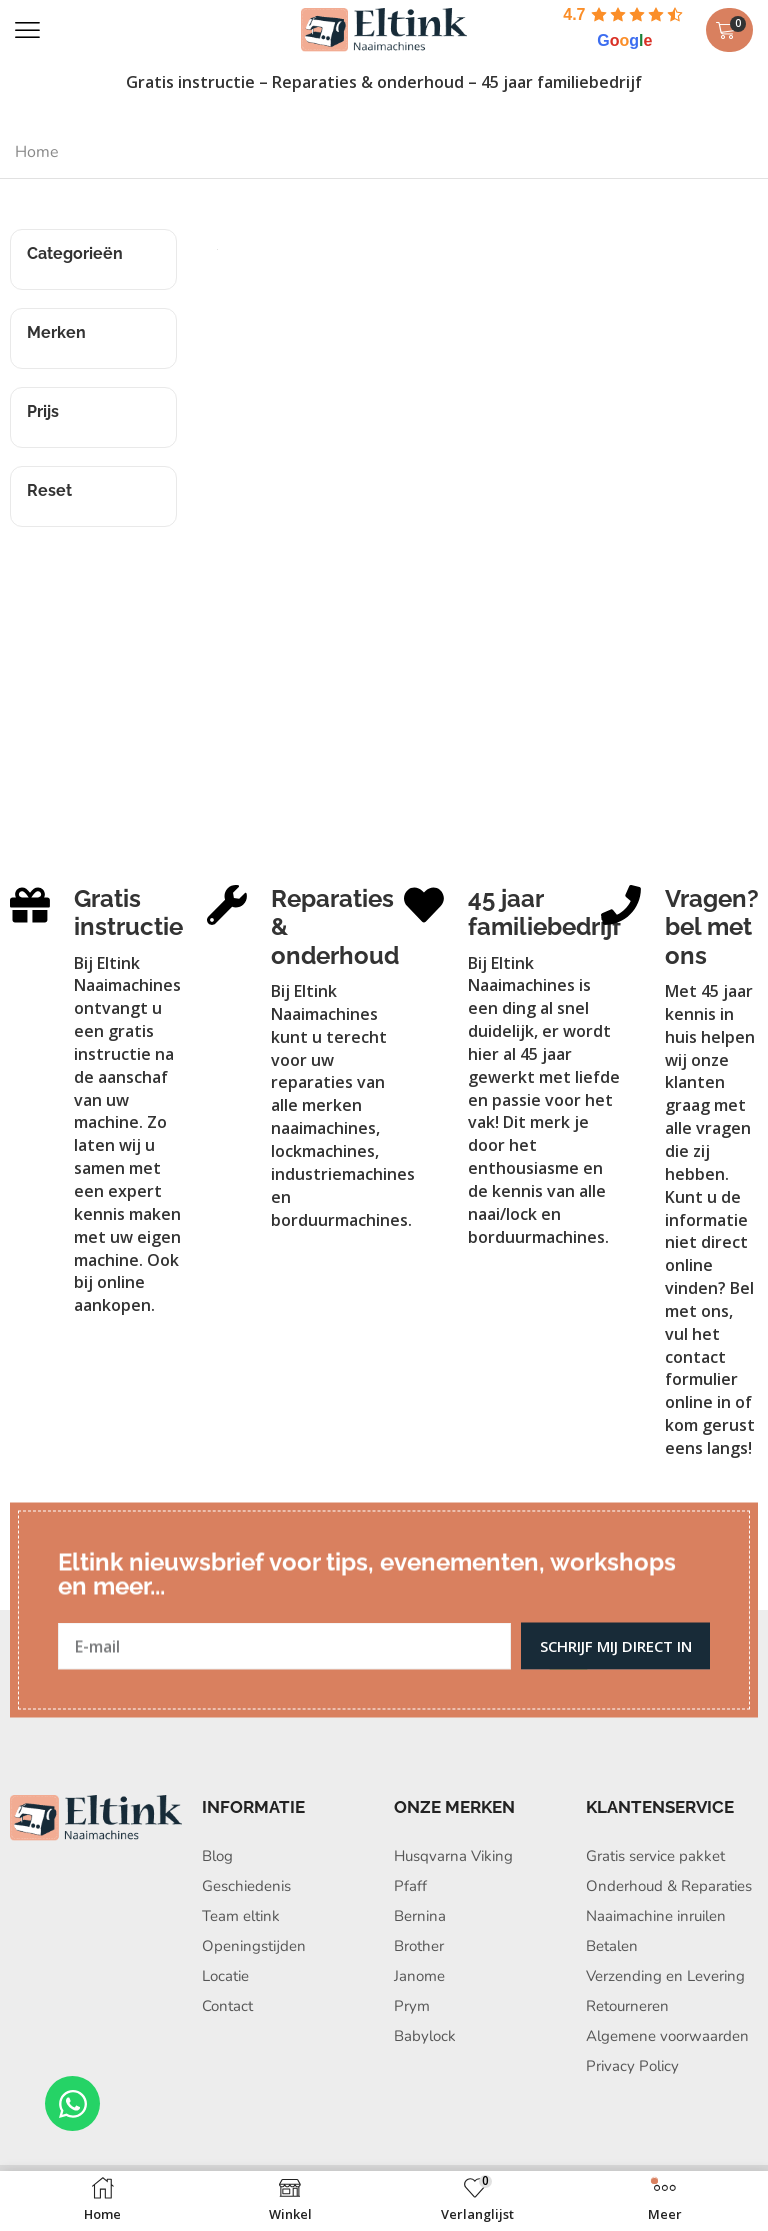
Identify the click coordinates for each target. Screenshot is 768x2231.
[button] (27, 30)
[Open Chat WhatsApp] (72, 2103)
